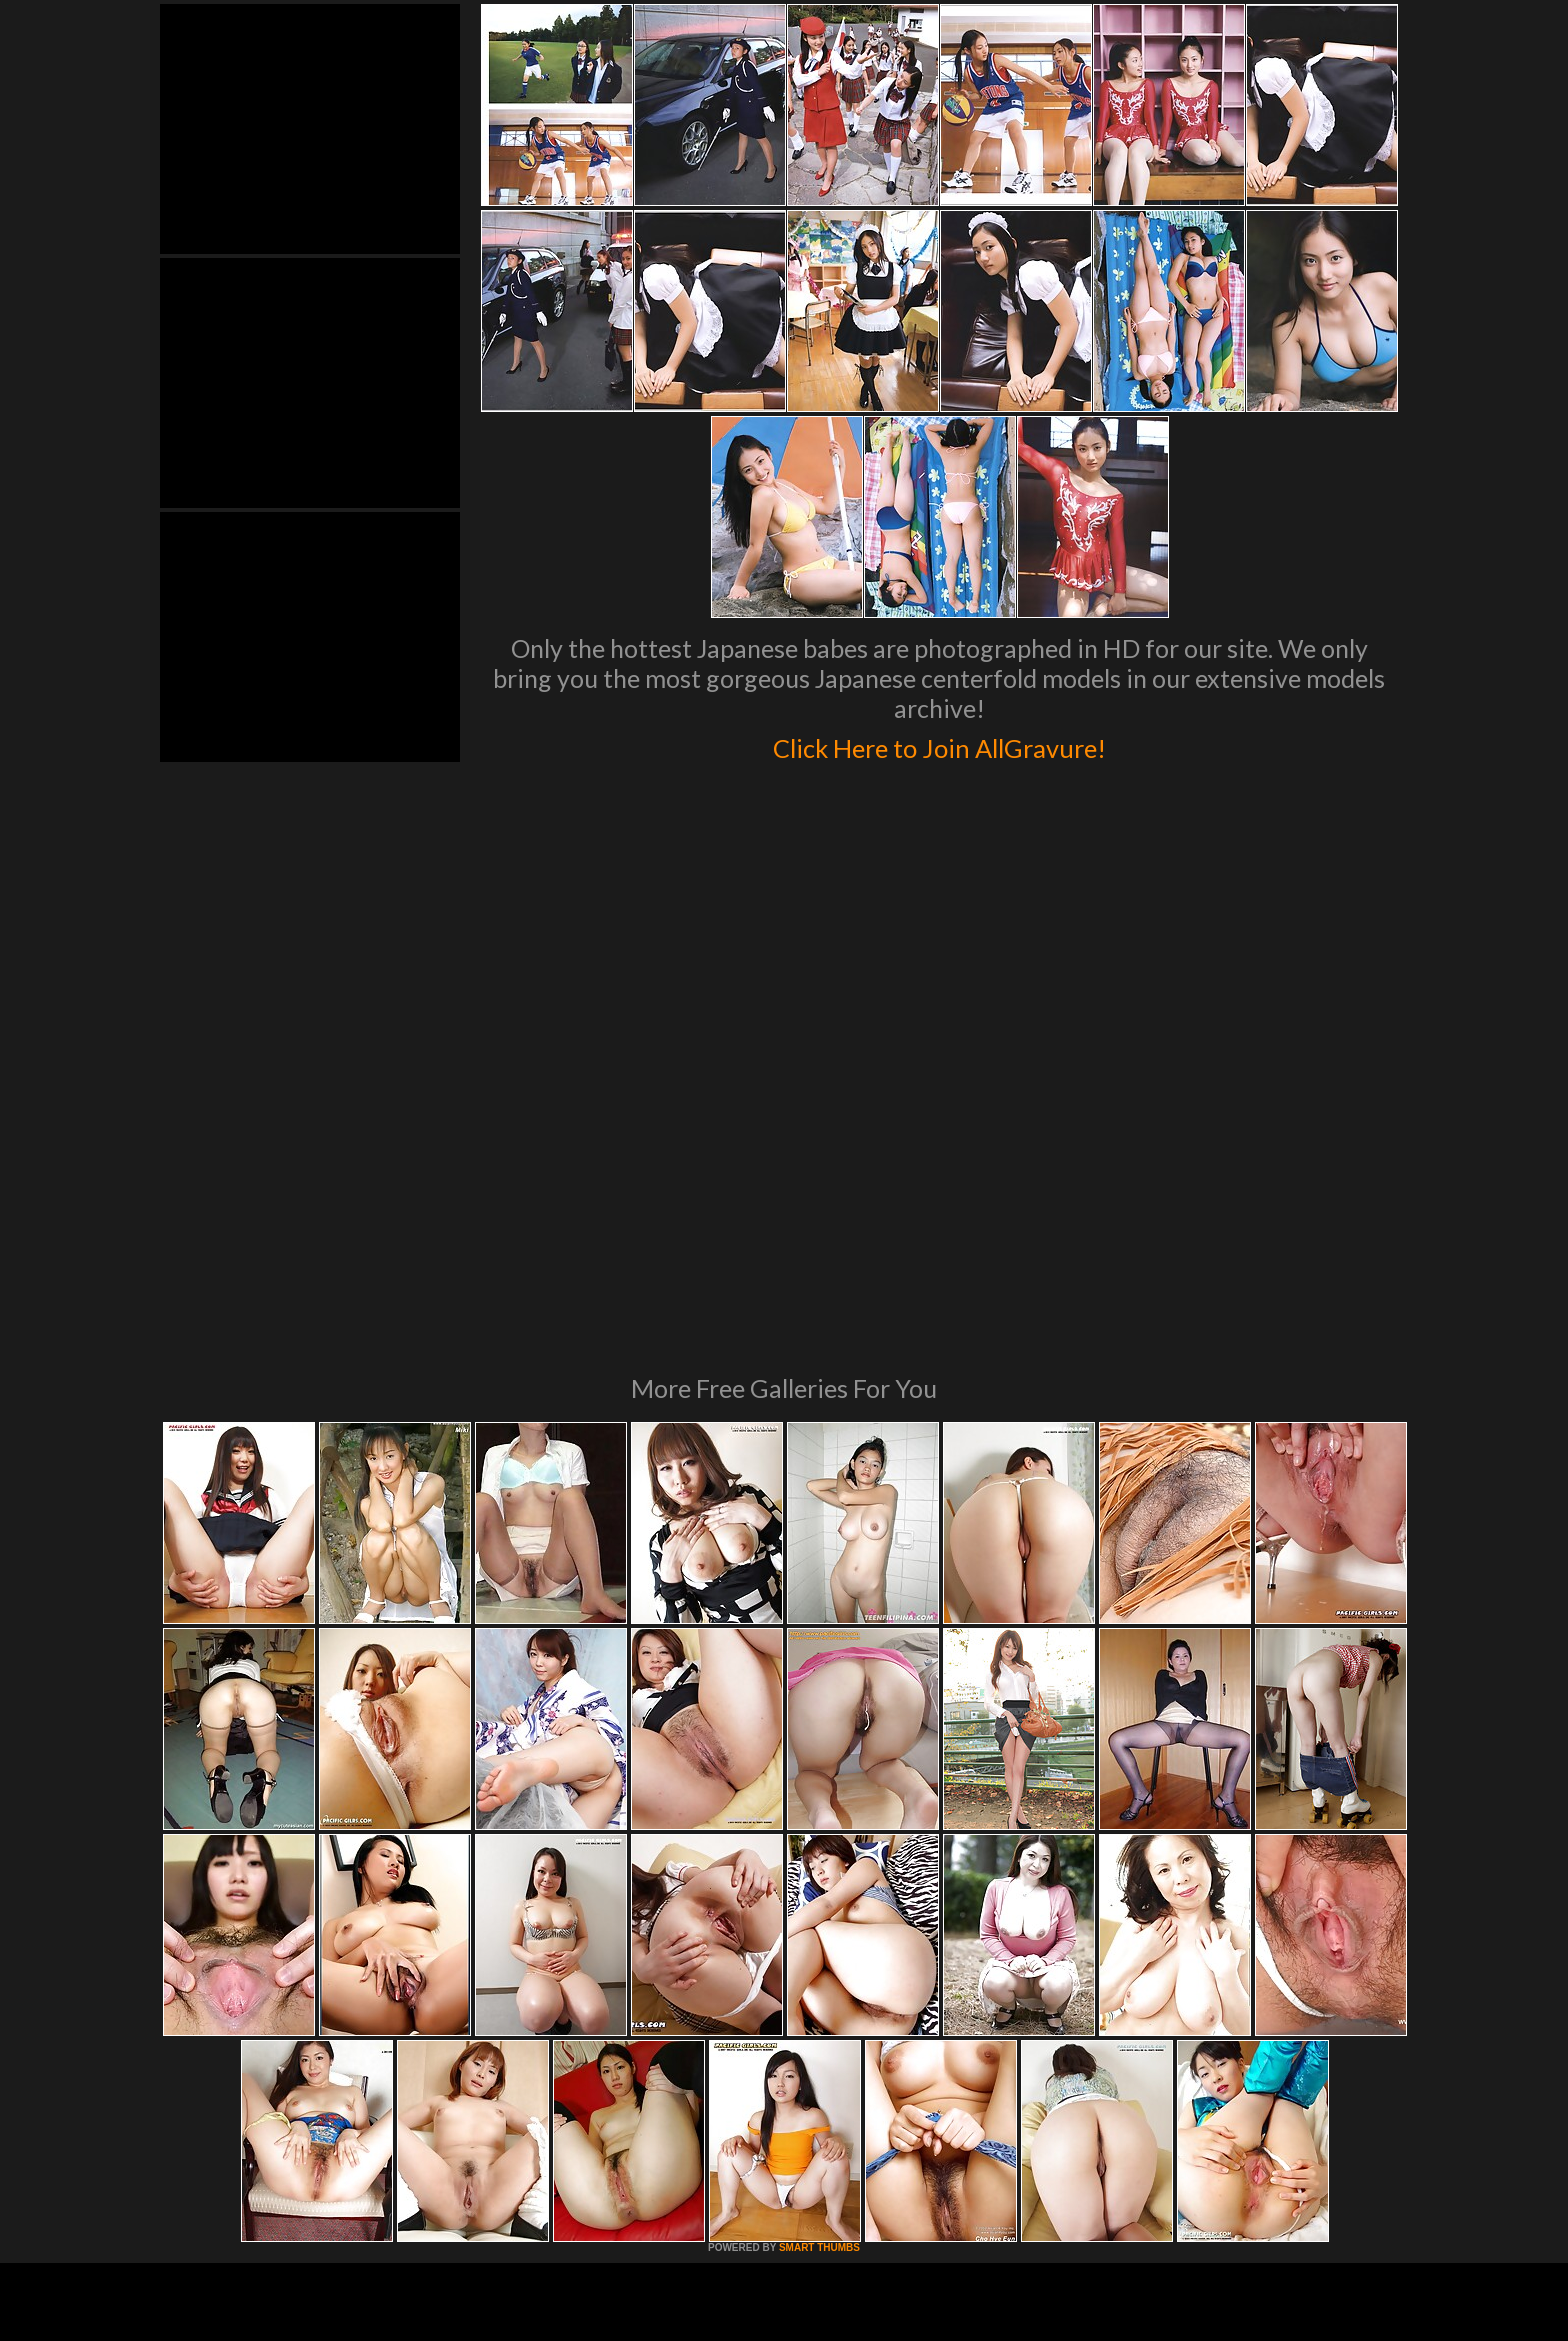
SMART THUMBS (819, 1974)
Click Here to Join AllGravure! (939, 744)
